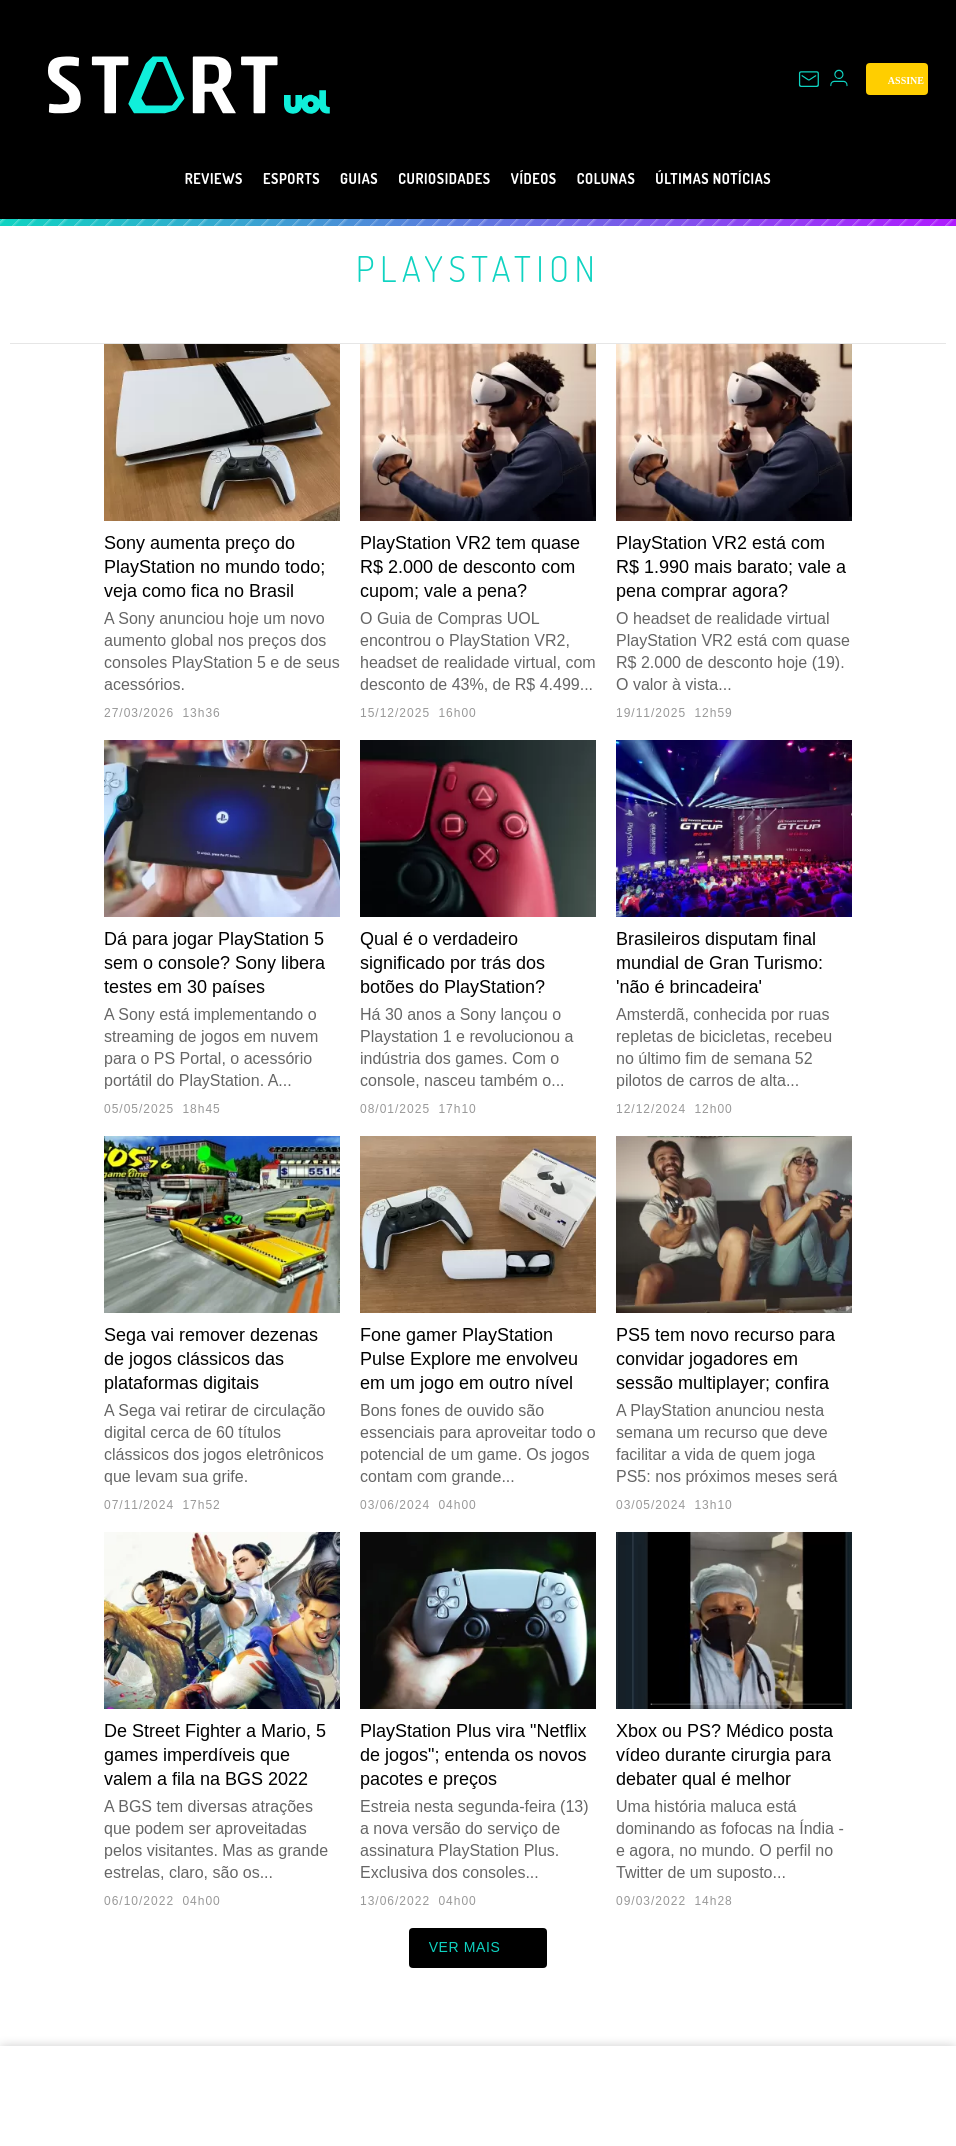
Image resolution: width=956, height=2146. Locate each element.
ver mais (478, 1948)
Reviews (165, 179)
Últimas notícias (754, 179)
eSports (255, 179)
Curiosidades (436, 179)
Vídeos (541, 179)
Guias (334, 179)
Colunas (626, 179)
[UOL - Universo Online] (307, 102)
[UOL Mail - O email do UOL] (809, 79)
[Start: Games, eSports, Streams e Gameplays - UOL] (166, 84)
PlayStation (478, 267)
